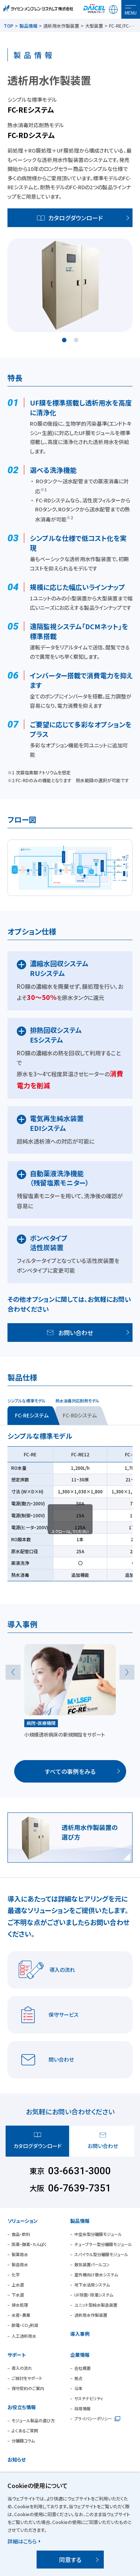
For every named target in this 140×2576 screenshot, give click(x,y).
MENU (131, 12)
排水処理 (20, 2305)
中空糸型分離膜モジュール (98, 2234)
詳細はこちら (22, 2541)
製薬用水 (20, 2254)
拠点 (78, 2378)
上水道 (18, 2285)
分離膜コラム (23, 2441)
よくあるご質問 (25, 2430)
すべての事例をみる (70, 1771)
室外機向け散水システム (96, 2274)
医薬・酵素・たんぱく (29, 2244)
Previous (13, 1672)
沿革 (78, 2388)
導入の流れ (22, 2368)
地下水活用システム (92, 2285)
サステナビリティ (88, 2398)
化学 (16, 2274)
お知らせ (16, 2459)
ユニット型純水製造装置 (95, 2305)
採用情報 (82, 2408)
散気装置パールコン (92, 2264)
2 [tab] (76, 340)
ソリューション (22, 2220)
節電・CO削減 (25, 2325)
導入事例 (80, 2333)
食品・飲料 (21, 2234)
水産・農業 (21, 2315)
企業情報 (80, 2354)
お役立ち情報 (21, 2407)
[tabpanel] (70, 285)
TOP (8, 25)
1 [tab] (64, 340)
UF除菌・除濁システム (93, 2295)
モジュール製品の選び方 (33, 2420)
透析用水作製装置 (90, 2315)
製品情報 (28, 25)
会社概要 (82, 2368)
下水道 (18, 2295)
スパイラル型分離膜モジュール (101, 2254)
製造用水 (20, 2264)
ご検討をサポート (27, 2378)
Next (126, 1672)
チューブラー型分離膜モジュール (103, 2244)
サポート (16, 2354)
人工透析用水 (24, 2336)
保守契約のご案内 (28, 2388)
